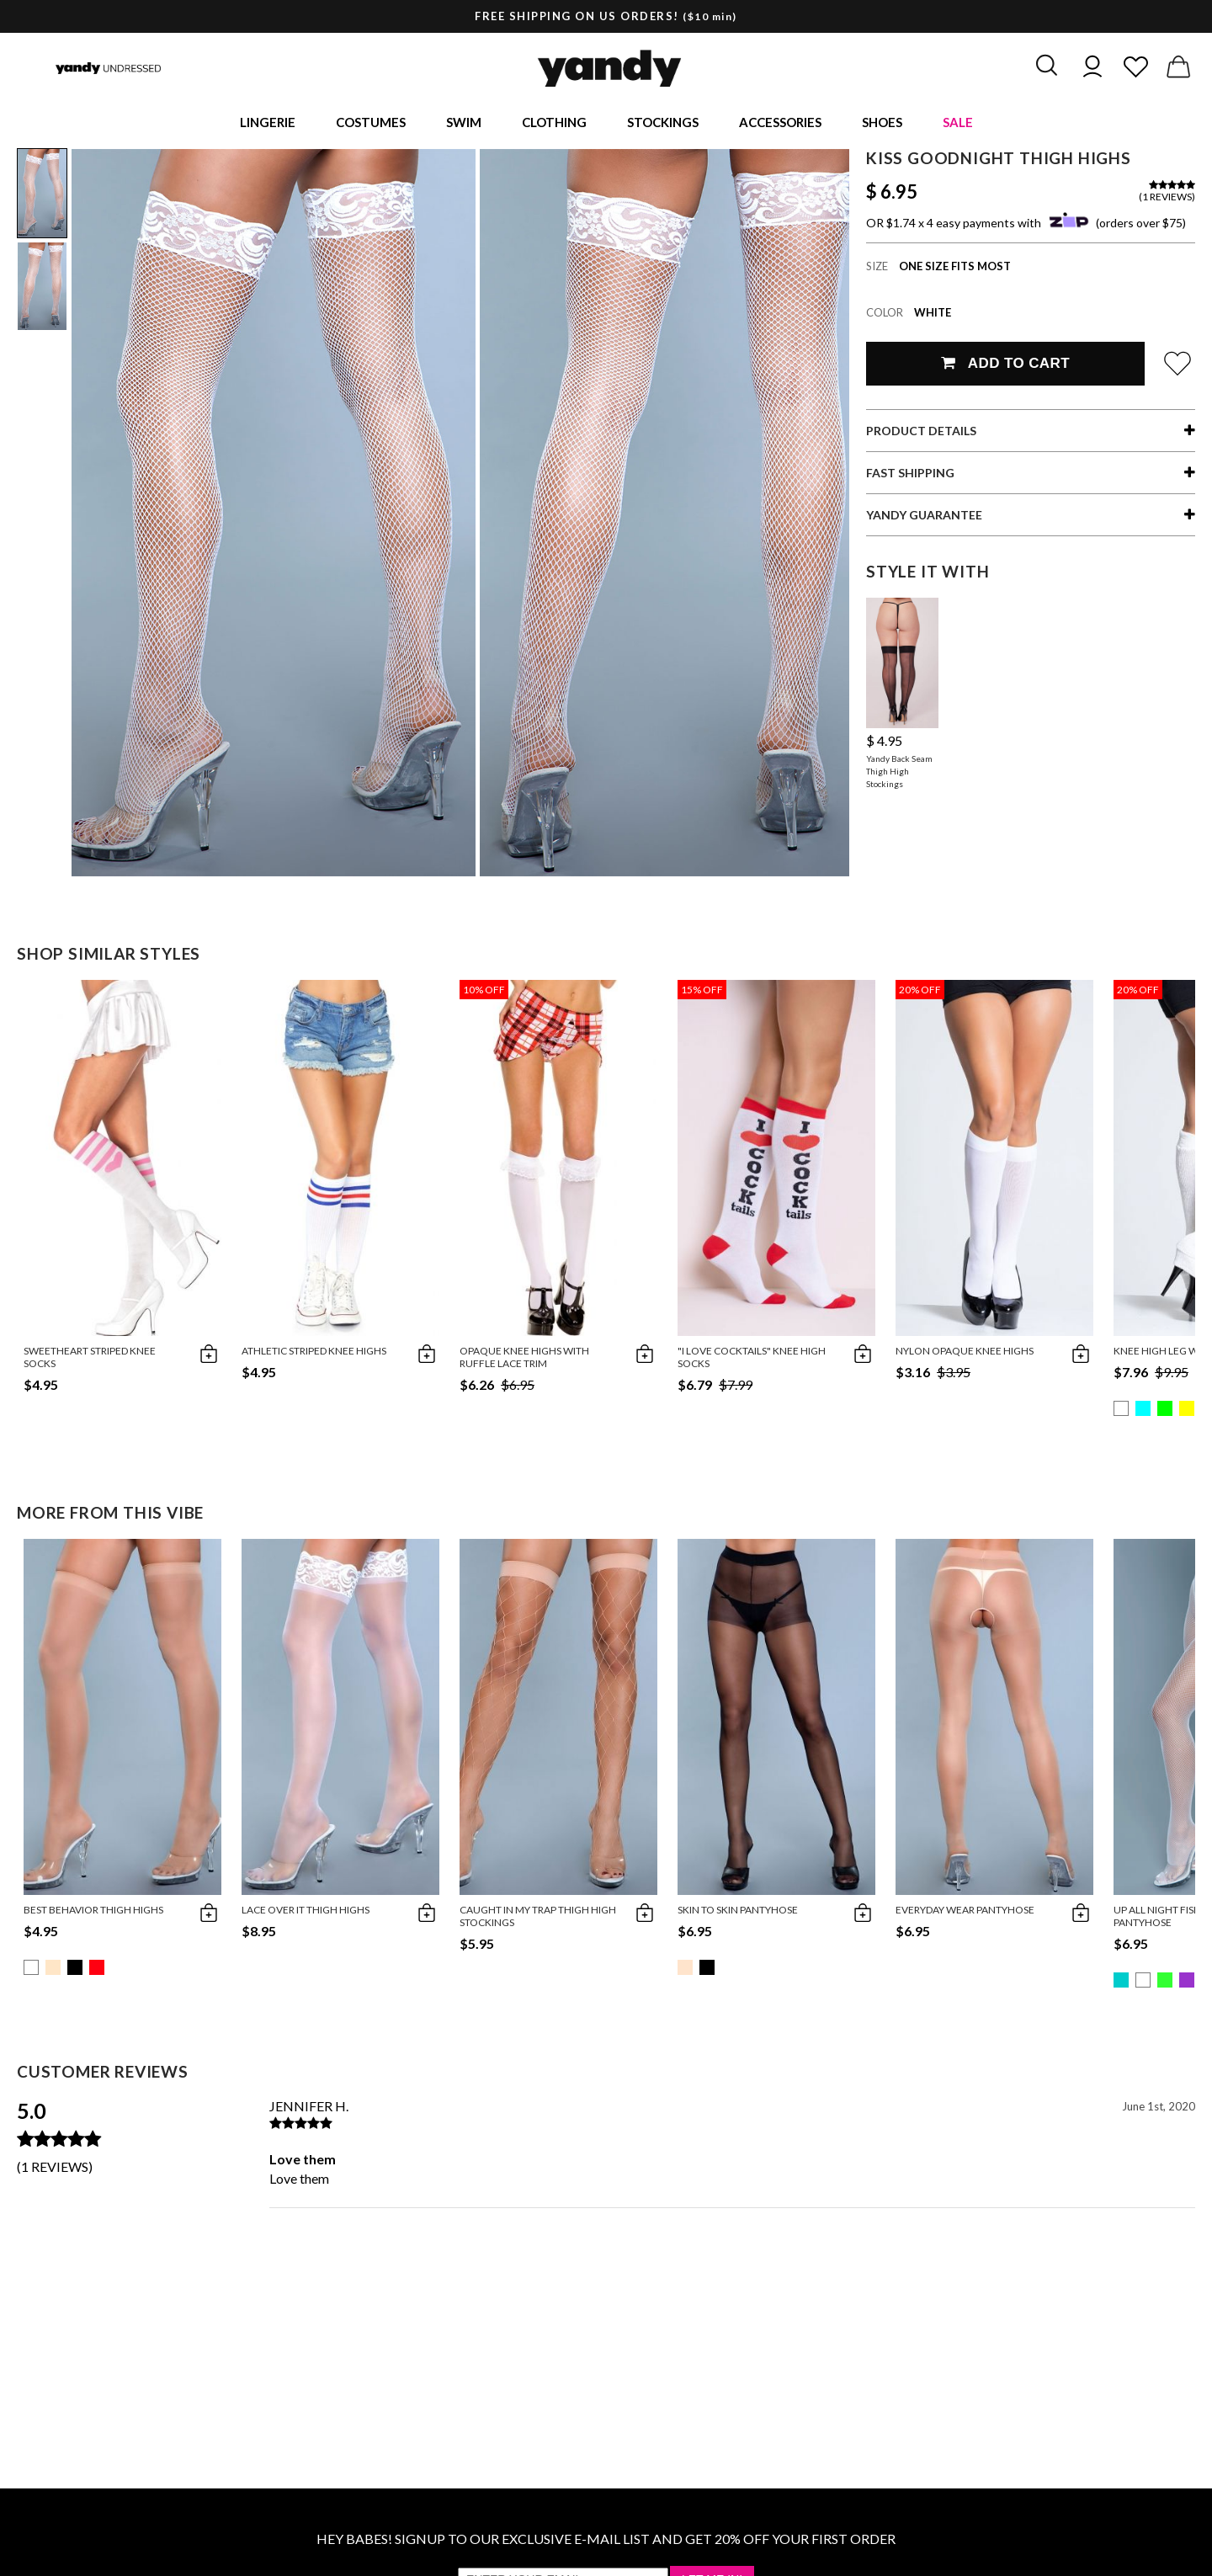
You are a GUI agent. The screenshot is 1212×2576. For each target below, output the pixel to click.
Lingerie (267, 122)
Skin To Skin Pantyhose (738, 1912)
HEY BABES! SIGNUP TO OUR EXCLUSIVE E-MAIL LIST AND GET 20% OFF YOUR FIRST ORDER (606, 2541)
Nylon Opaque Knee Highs (965, 1353)
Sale (958, 122)
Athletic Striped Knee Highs (314, 1353)
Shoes (882, 122)
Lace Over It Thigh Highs (305, 1912)
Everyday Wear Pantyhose (965, 1912)
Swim (463, 122)
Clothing (554, 122)
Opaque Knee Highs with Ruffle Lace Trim (524, 1359)
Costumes (371, 122)
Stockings (663, 122)
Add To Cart (1005, 366)
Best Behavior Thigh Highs (93, 1912)
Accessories (780, 122)
